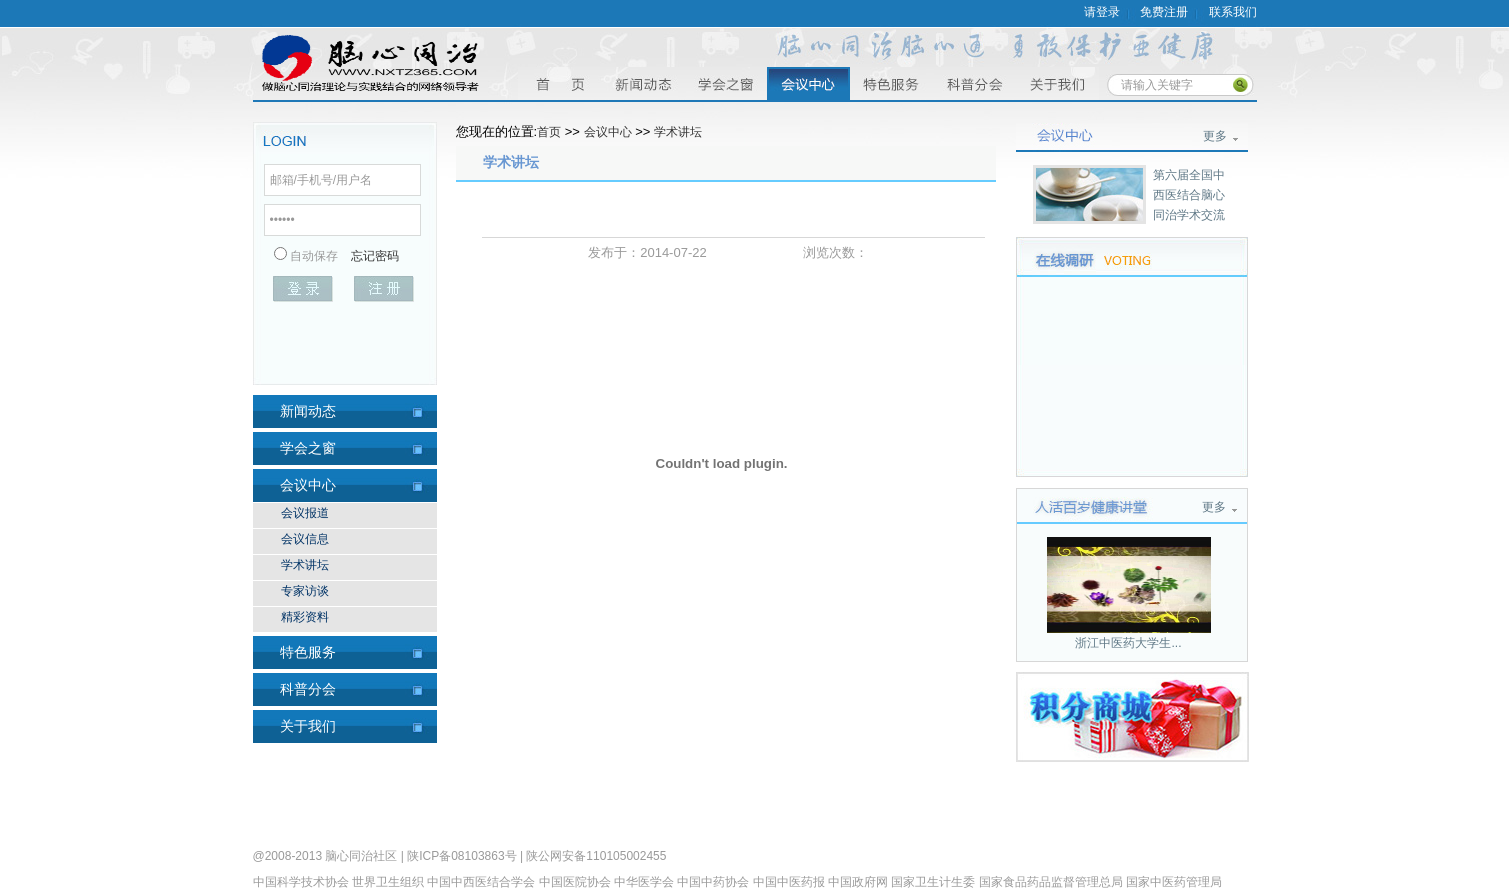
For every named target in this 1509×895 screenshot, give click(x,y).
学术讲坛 (305, 565)
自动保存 (314, 256)
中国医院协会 (575, 882)
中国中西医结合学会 (481, 882)
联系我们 (1233, 12)
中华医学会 (644, 882)
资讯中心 (642, 83)
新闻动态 (308, 411)
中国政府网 (858, 882)
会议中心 (808, 83)
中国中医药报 (789, 882)
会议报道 (305, 513)
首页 (559, 83)
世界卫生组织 (388, 882)
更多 (1215, 136)
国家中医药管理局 (1174, 882)
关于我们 (1057, 83)
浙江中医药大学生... (1128, 643)
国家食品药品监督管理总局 (1051, 882)
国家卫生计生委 (933, 882)
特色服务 (891, 83)
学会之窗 (725, 83)
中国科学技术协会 (301, 882)
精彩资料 (305, 617)
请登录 (1102, 12)
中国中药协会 (713, 882)
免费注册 (1164, 12)
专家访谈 (305, 591)
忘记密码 (375, 256)
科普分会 (974, 83)
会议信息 (305, 539)
